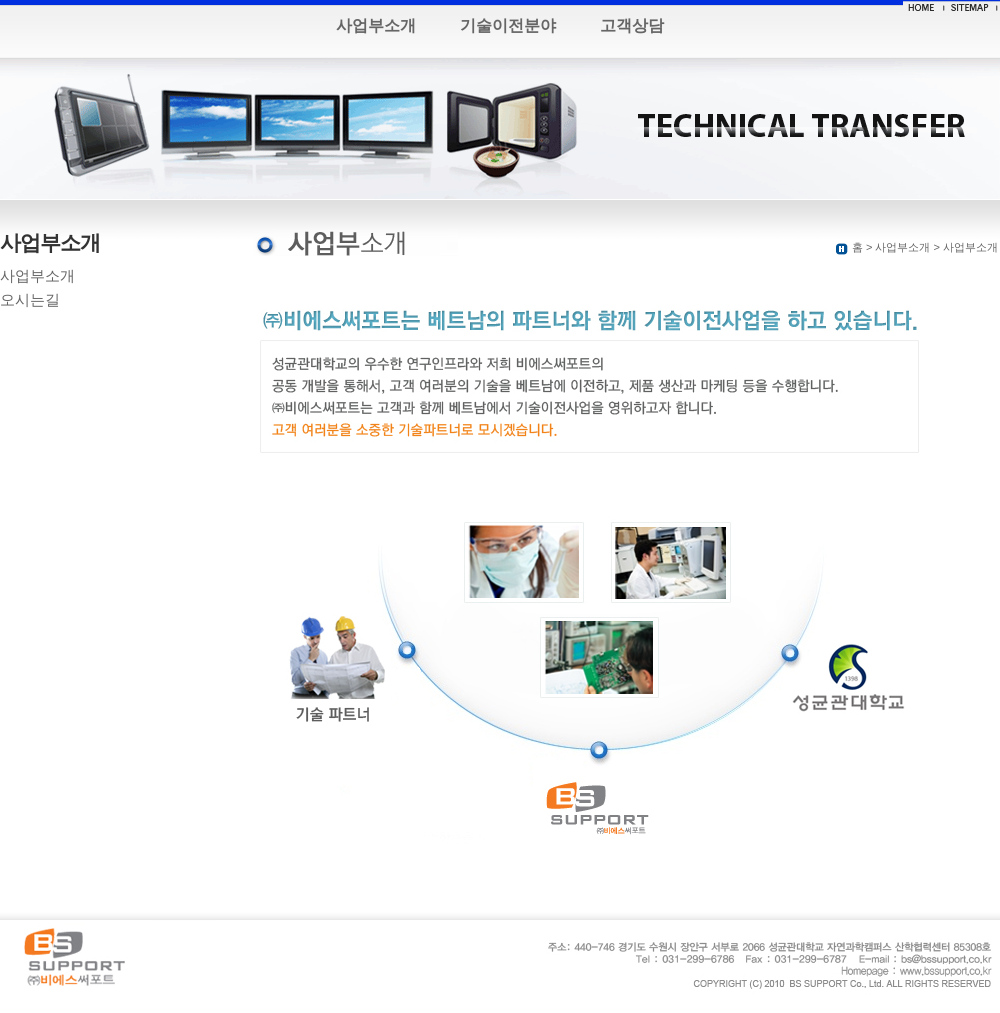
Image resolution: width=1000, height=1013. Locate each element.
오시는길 (30, 300)
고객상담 (632, 25)
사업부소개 (376, 25)
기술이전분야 (508, 25)
